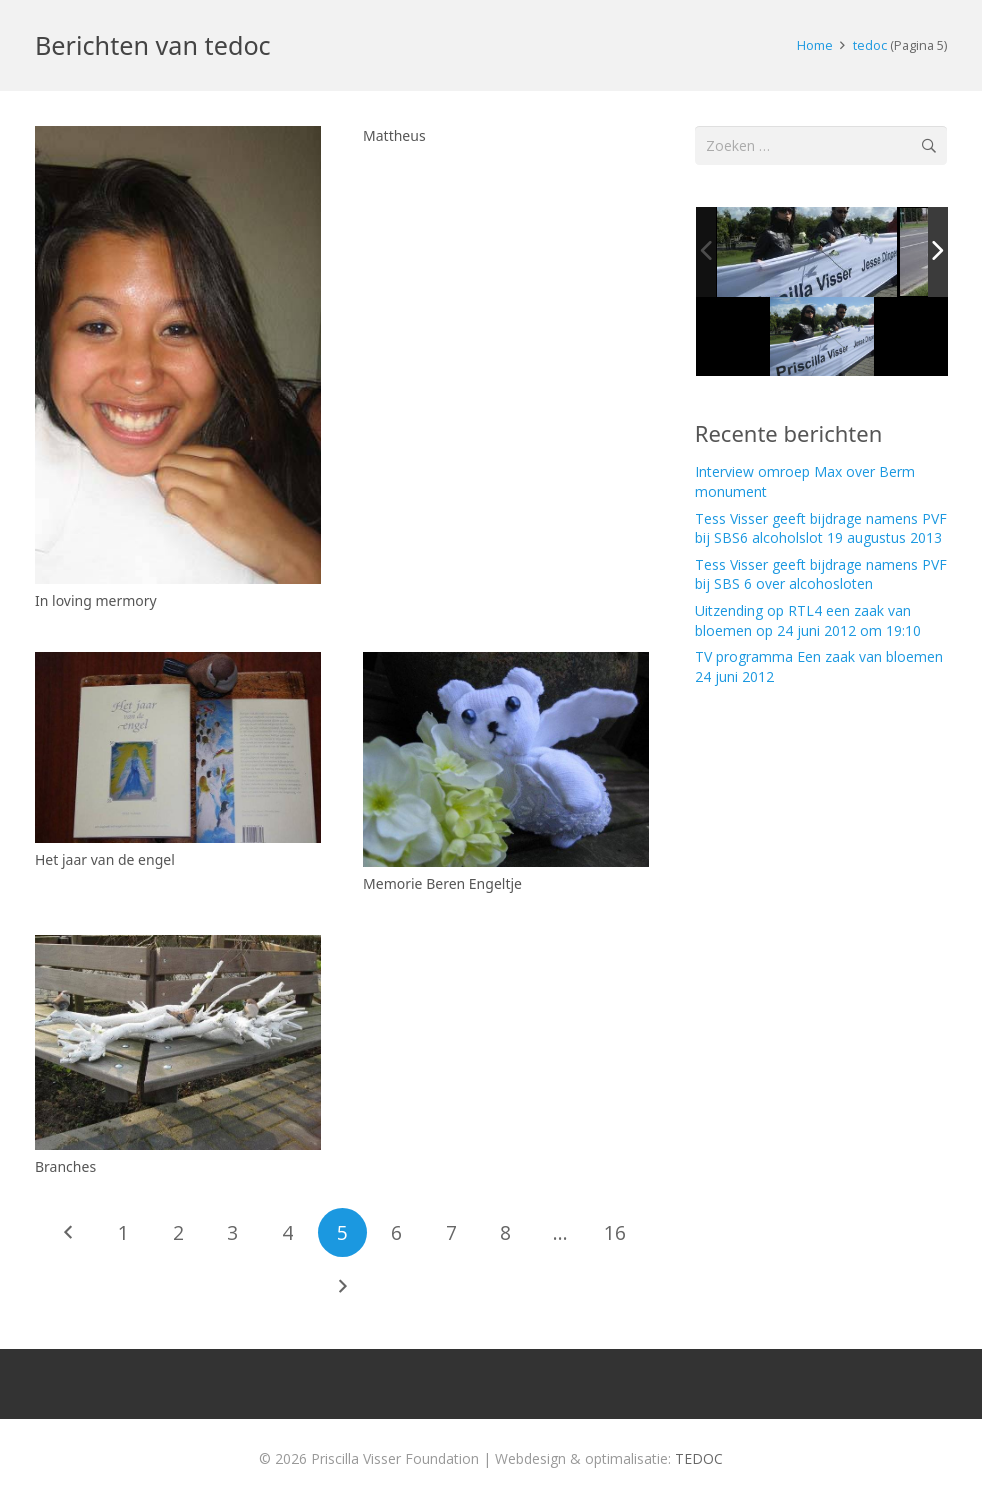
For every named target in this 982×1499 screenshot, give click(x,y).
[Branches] (178, 1043)
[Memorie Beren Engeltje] (506, 760)
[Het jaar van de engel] (178, 748)
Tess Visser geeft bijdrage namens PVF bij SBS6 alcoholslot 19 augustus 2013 (821, 528)
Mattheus (394, 135)
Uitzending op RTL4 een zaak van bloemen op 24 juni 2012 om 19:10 (808, 620)
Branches (65, 1167)
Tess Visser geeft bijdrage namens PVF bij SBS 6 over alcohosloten (821, 574)
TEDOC (699, 1458)
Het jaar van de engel (105, 859)
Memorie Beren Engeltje (442, 883)
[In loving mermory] (178, 355)
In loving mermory (96, 600)
